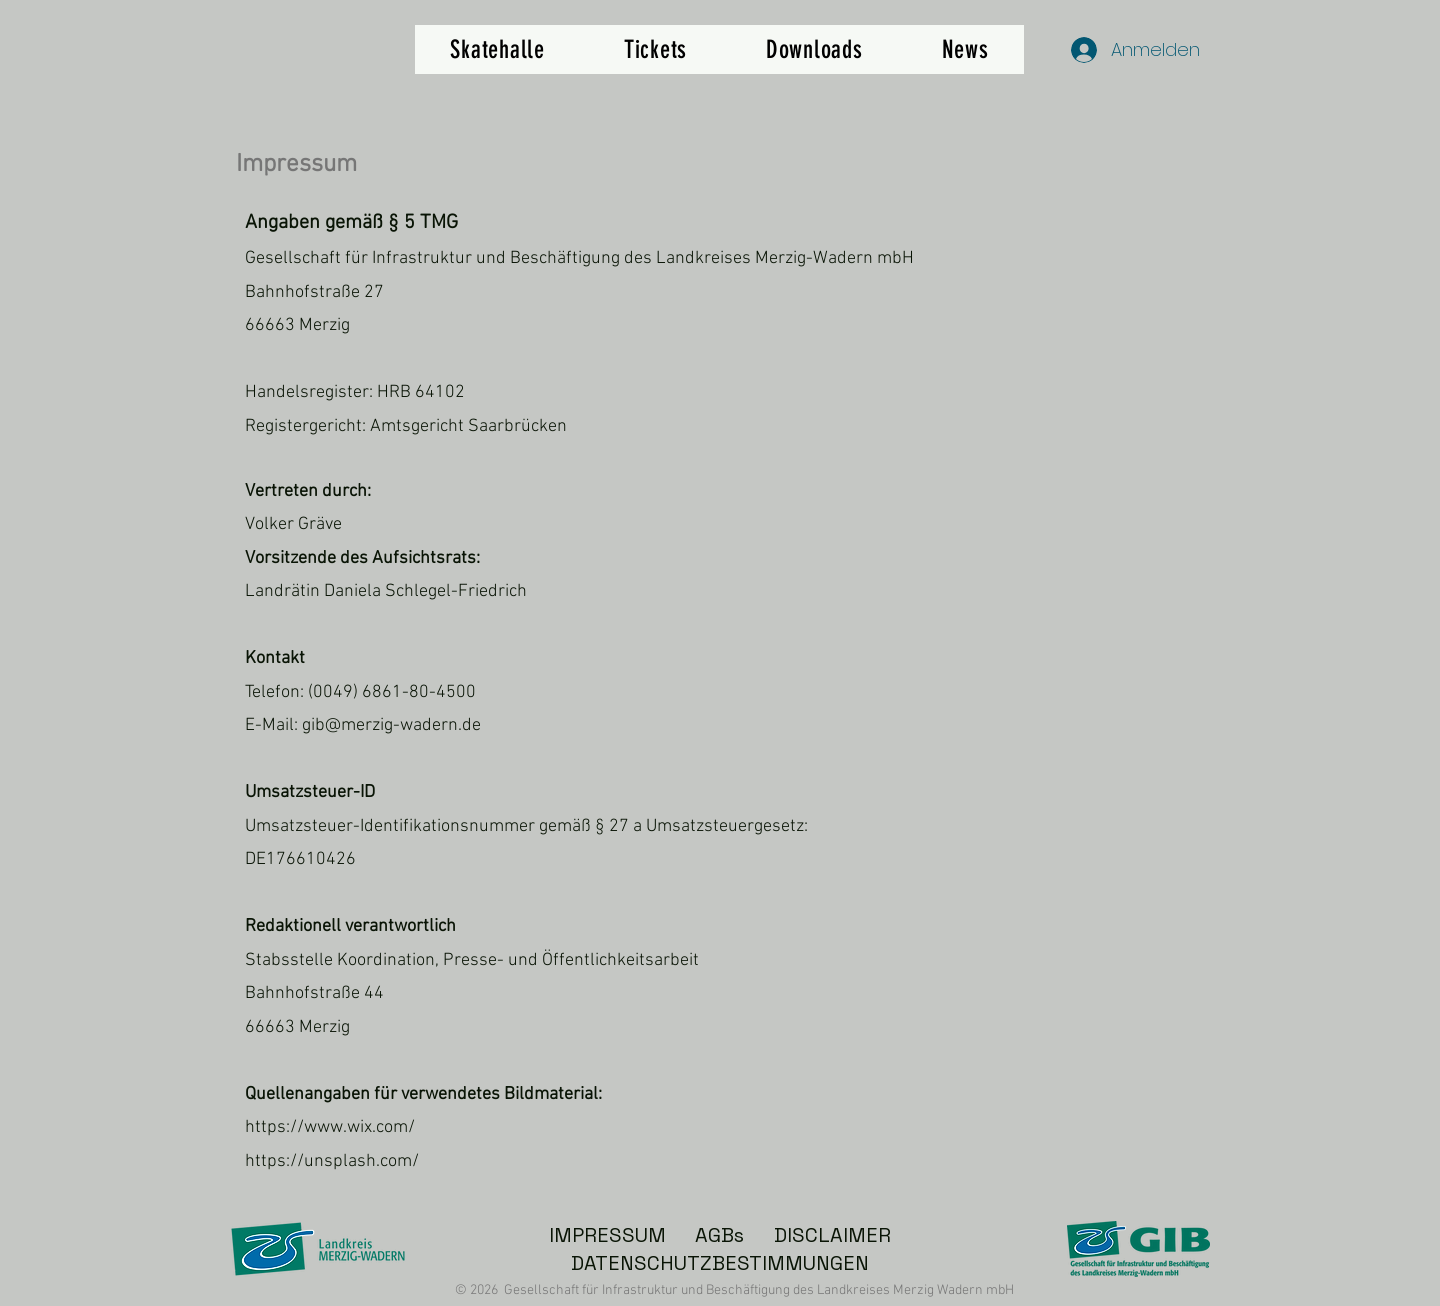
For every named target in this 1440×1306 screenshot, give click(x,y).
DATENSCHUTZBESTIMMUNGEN (720, 1263)
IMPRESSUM (607, 1235)
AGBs (719, 1235)
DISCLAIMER (832, 1235)
